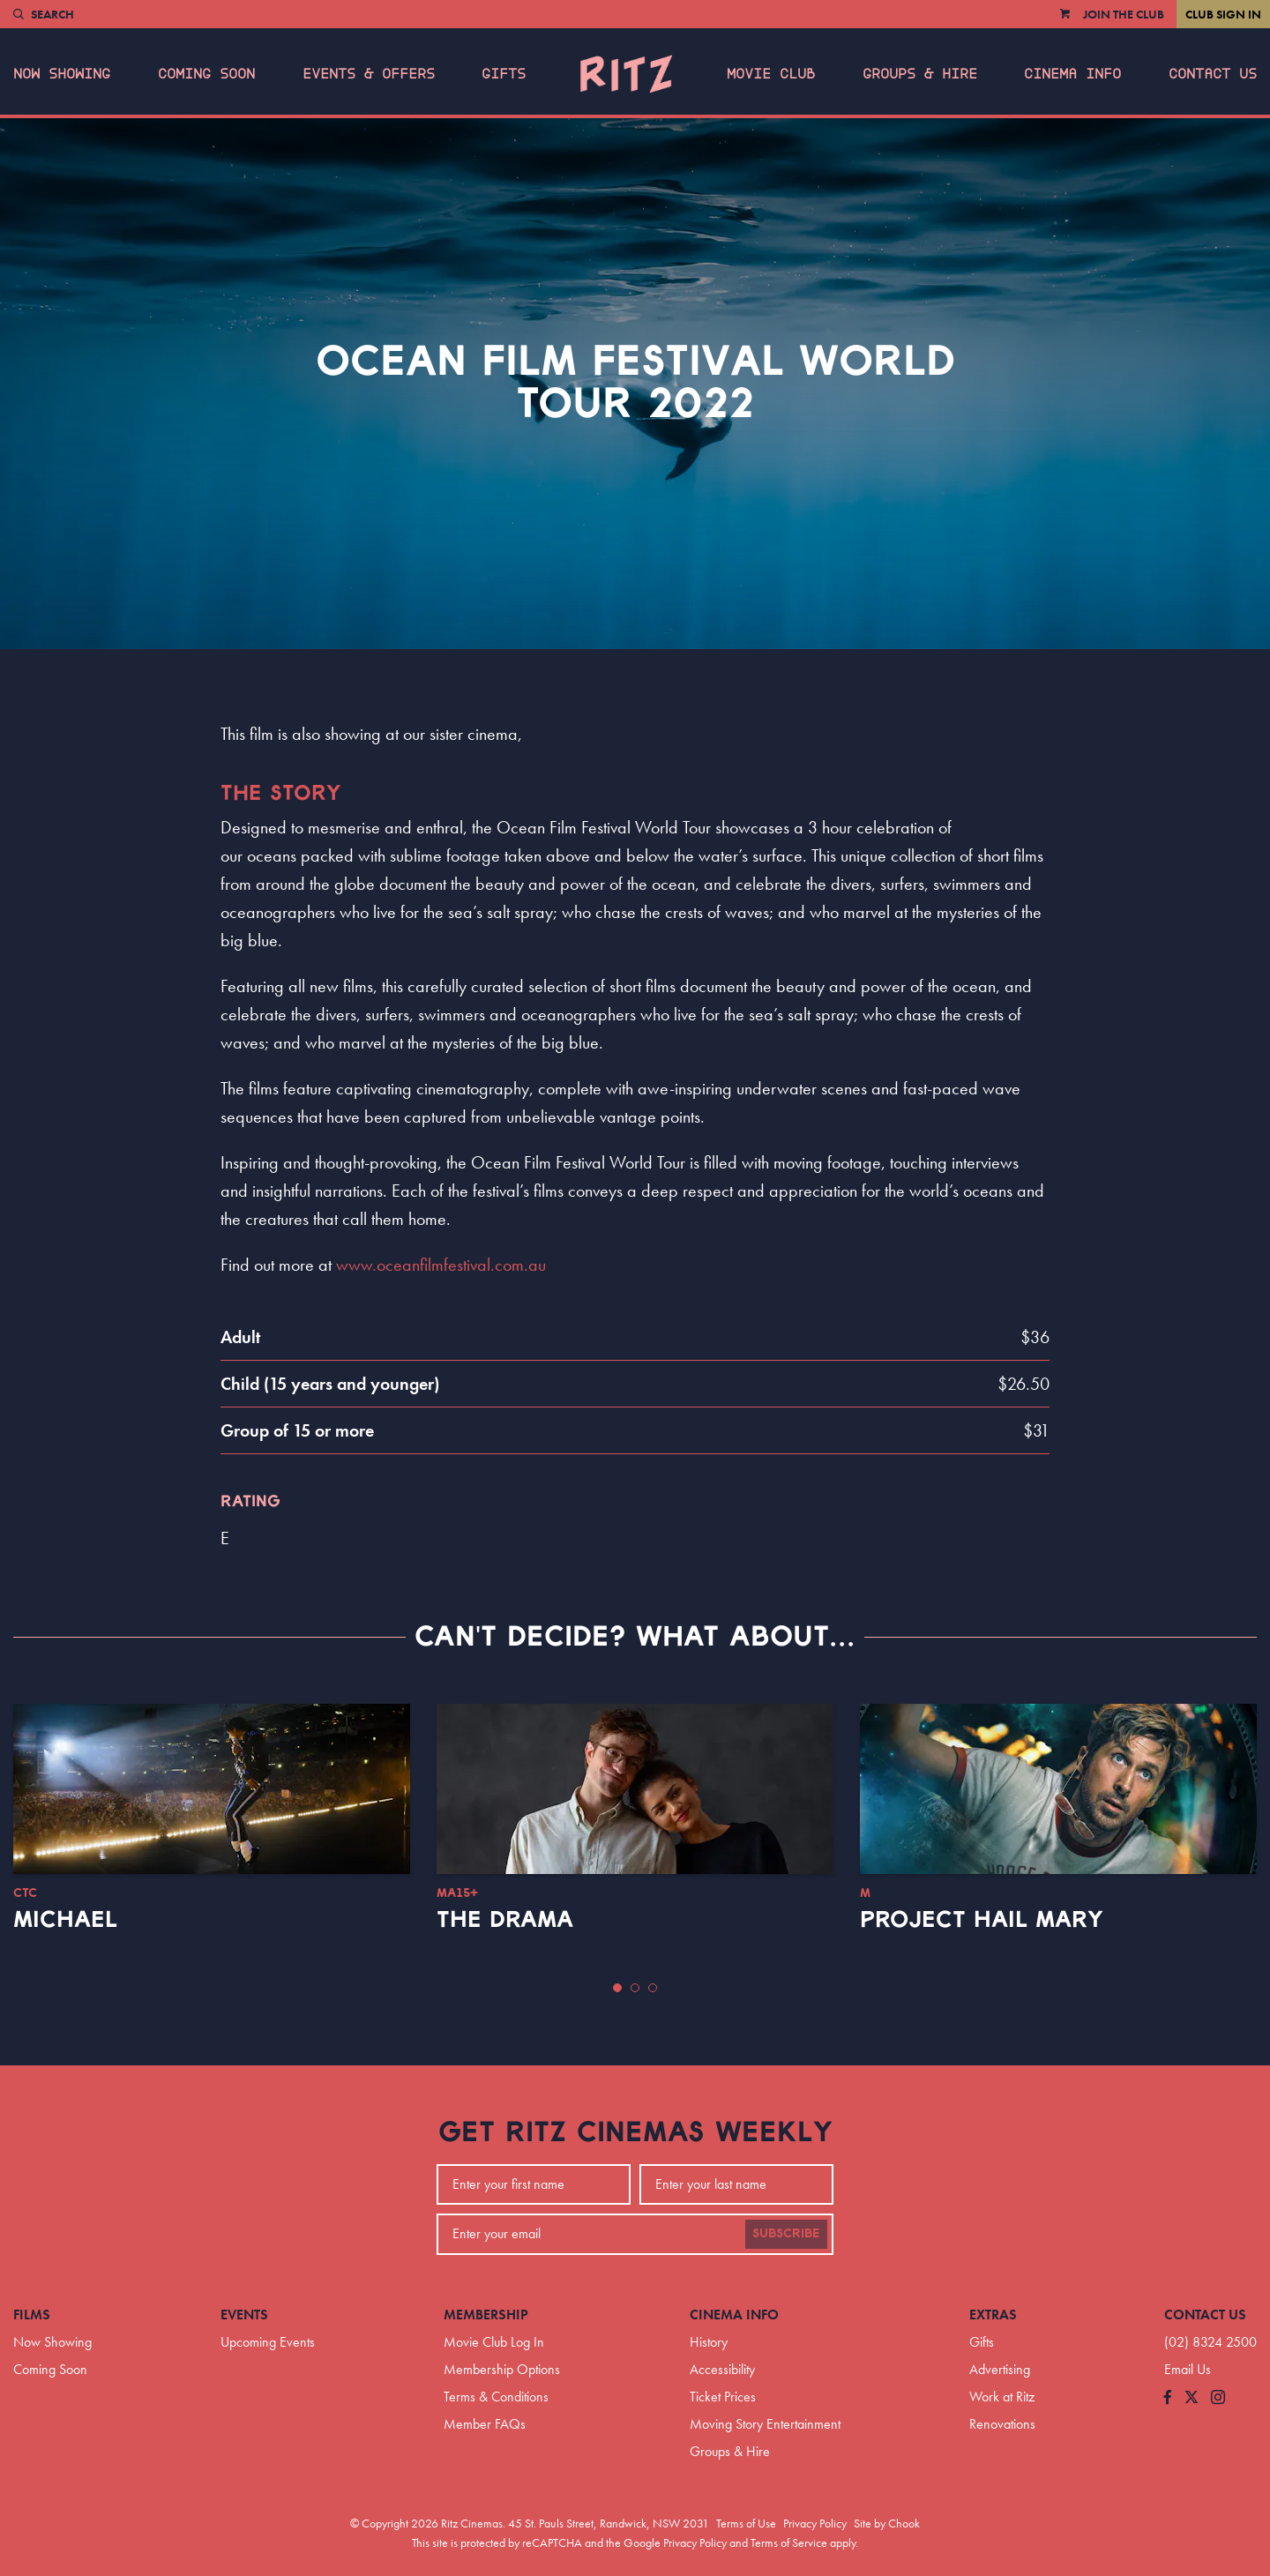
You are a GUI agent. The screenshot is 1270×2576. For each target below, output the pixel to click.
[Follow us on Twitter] (1191, 2398)
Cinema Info (1072, 74)
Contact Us (1213, 74)
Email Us (1187, 2369)
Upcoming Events (267, 2342)
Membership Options (502, 2369)
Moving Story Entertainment (765, 2424)
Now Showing (61, 74)
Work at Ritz (1002, 2396)
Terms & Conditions (496, 2396)
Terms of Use (746, 2523)
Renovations (1002, 2424)
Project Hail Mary (981, 1919)
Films (31, 2314)
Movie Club (771, 74)
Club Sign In (1223, 14)
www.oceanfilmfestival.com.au (441, 1264)
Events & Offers (369, 74)
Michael (65, 1919)
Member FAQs (485, 2424)
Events (244, 2314)
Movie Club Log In (494, 2342)
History (709, 2342)
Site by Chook (887, 2523)
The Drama (505, 1919)
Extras (993, 2314)
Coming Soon (206, 74)
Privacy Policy (815, 2523)
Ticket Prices (723, 2396)
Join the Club (1123, 14)
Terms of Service (789, 2542)
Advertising (999, 2369)
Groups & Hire (920, 74)
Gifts (504, 74)
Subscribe (786, 2234)
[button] (617, 1987)
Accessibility (722, 2369)
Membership (486, 2314)
